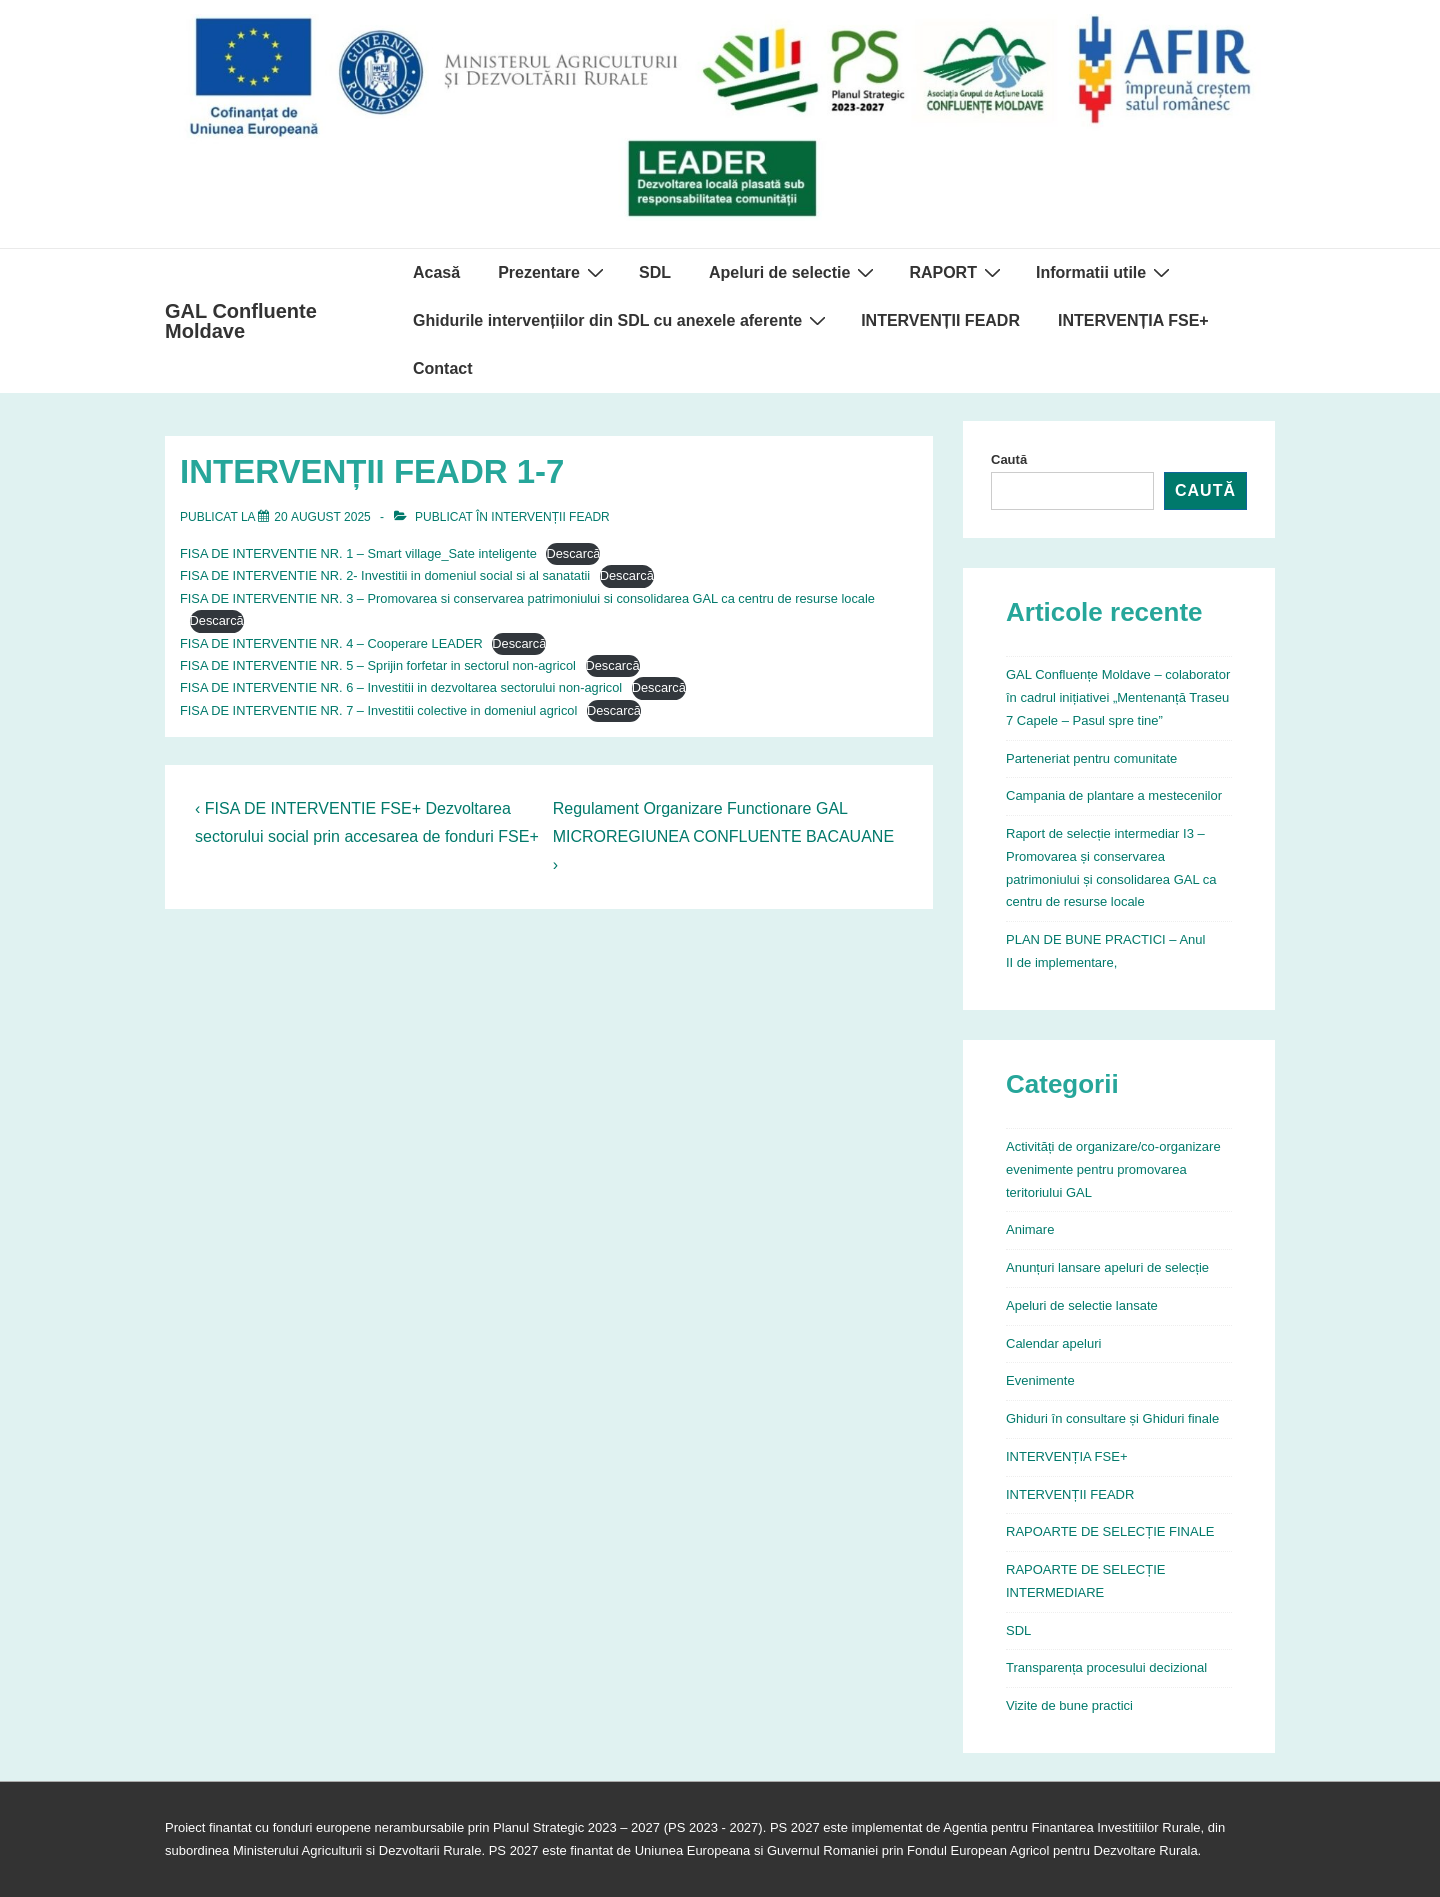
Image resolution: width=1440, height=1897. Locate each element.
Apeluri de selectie (794, 272)
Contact (443, 368)
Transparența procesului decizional (1106, 1667)
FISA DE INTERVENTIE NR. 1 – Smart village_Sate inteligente (358, 553)
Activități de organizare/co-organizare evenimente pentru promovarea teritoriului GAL (1113, 1169)
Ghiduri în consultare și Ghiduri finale (1112, 1418)
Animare (1030, 1229)
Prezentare (553, 272)
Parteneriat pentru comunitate (1091, 758)
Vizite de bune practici (1069, 1705)
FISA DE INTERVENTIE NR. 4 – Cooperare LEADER (331, 643)
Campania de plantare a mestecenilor (1114, 795)
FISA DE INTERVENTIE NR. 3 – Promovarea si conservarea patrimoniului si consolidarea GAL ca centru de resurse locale (527, 598)
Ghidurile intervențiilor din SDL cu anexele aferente (622, 320)
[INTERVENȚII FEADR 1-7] (322, 517)
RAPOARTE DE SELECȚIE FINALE (1110, 1531)
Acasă (436, 272)
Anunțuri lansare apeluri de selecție (1107, 1267)
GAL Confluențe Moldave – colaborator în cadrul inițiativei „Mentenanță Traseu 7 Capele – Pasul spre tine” (1118, 697)
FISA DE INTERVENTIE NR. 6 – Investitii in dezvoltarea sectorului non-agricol (401, 687)
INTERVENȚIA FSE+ (1133, 320)
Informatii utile (1105, 272)
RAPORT (957, 272)
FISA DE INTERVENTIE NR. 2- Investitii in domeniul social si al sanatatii (385, 575)
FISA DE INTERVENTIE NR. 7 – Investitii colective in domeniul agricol (378, 710)
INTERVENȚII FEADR (940, 320)
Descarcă (573, 553)
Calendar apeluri (1053, 1343)
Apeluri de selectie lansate (1082, 1305)
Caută (1009, 459)
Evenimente (1040, 1380)
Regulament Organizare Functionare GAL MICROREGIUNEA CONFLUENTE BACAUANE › (723, 836)
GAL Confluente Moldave (241, 321)
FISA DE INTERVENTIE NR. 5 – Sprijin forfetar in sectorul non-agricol (378, 665)
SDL (655, 272)
